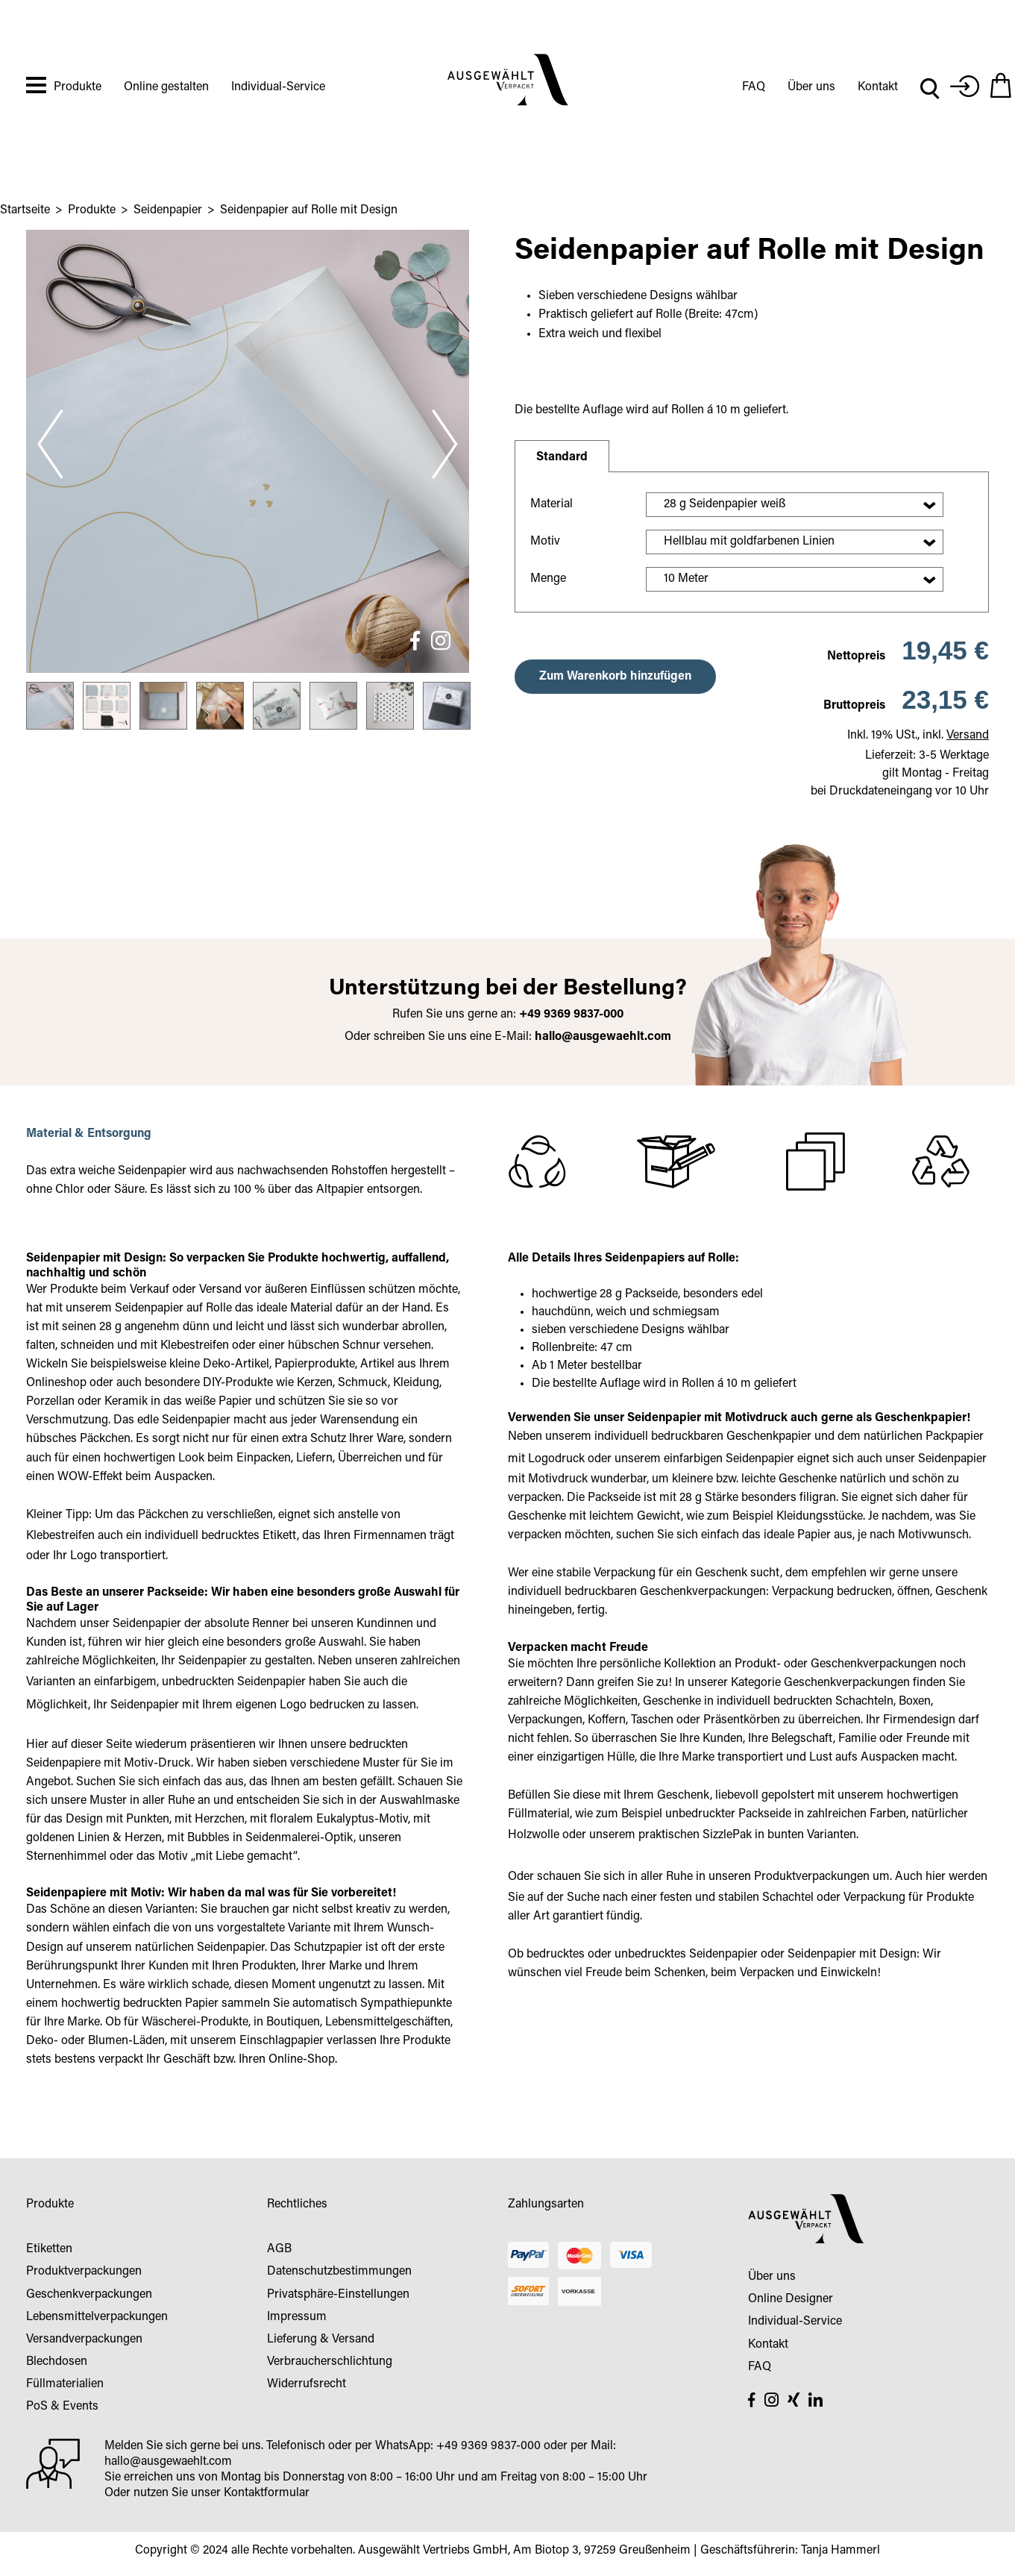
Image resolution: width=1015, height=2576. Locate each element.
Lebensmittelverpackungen (97, 2317)
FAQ (753, 87)
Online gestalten (166, 87)
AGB (279, 2249)
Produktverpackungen (812, 1877)
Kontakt (878, 87)
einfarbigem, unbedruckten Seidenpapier (200, 1682)
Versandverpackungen (84, 2339)
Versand (967, 736)
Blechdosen (56, 2362)
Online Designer (790, 2299)
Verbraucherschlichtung (329, 2362)
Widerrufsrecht (306, 2384)
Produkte (77, 87)
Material (551, 504)
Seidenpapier (167, 210)
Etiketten (49, 2249)
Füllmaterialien (65, 2384)
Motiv (545, 542)
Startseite (25, 210)
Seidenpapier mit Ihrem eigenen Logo (208, 1705)
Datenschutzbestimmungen (339, 2272)
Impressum (297, 2317)
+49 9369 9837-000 (488, 2446)
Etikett (280, 1536)
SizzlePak (727, 1835)
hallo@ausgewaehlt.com (603, 1037)
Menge (548, 579)
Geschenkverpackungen (89, 2295)
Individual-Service (278, 87)
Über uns (811, 87)
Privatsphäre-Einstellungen (338, 2295)
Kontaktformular (266, 2493)
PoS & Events (62, 2407)
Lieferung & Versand (320, 2339)
